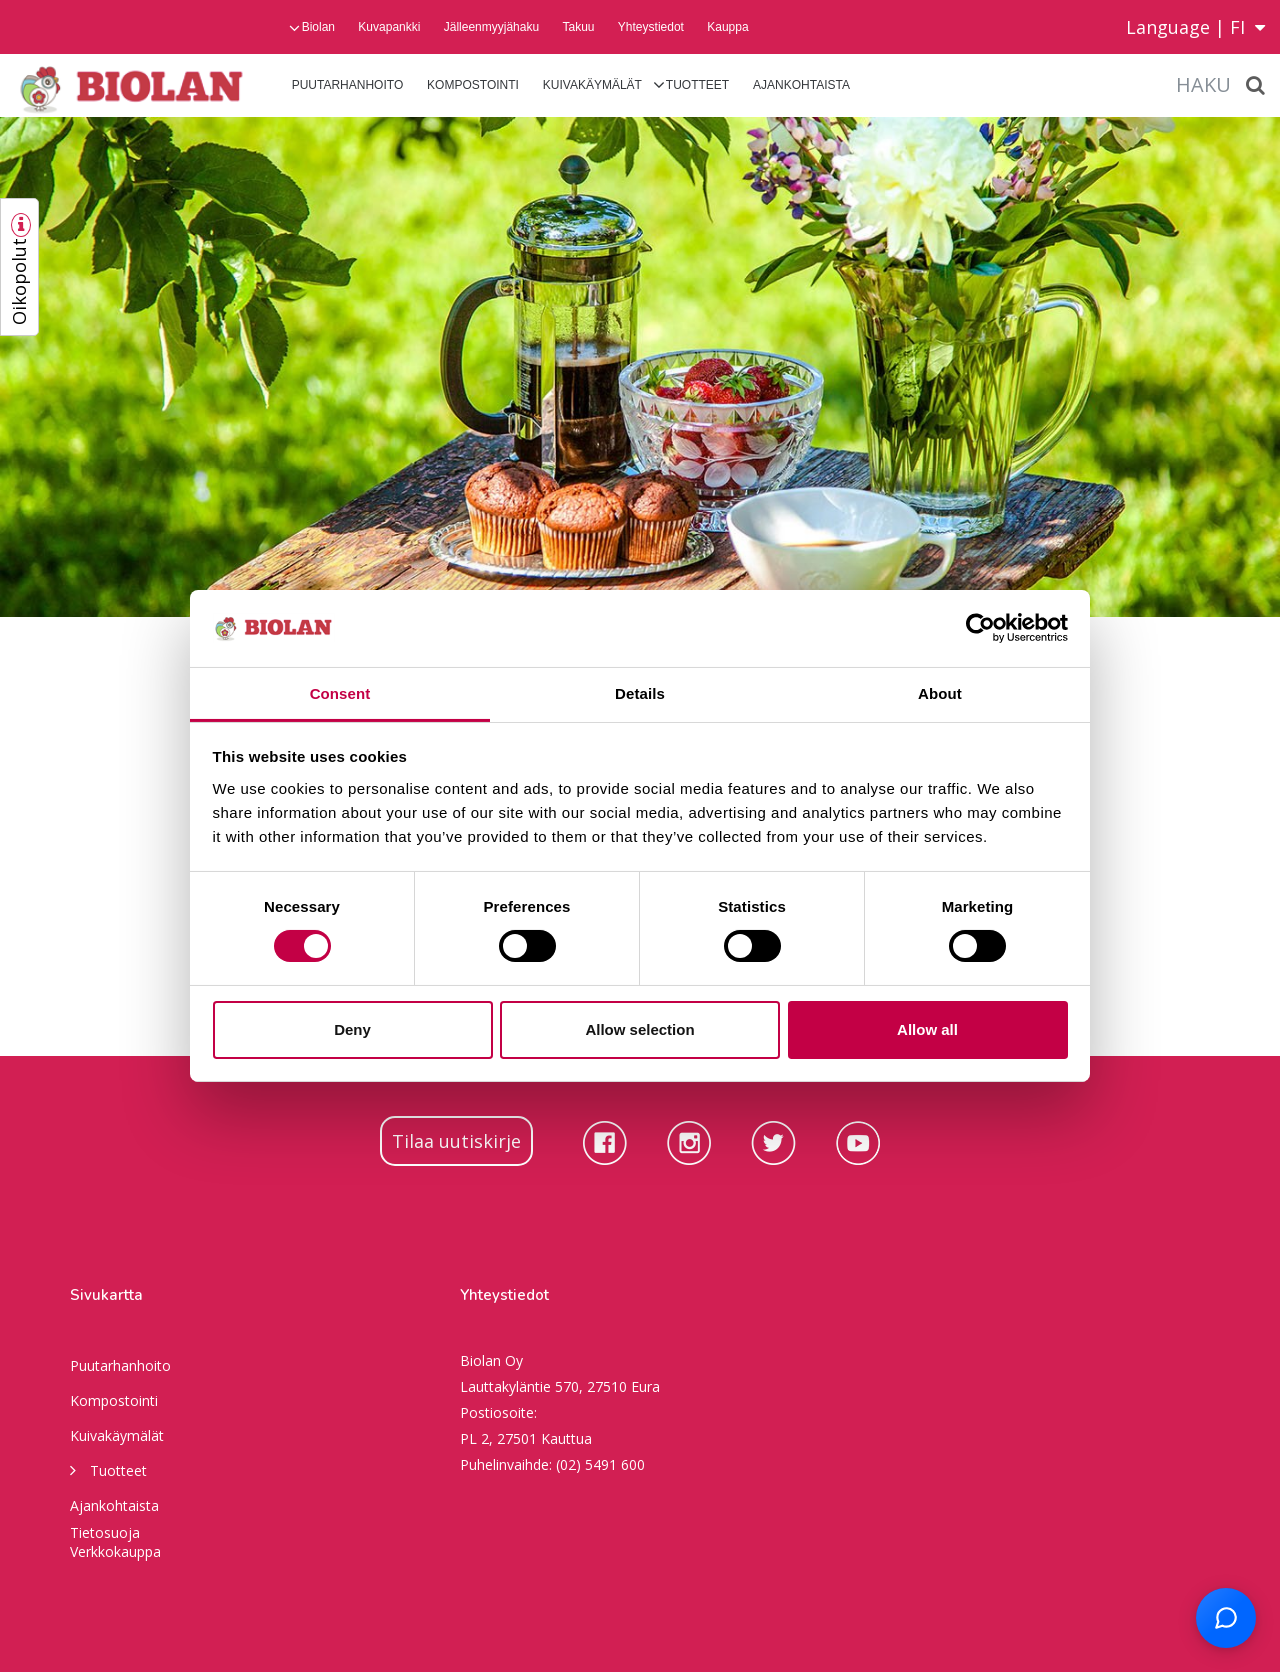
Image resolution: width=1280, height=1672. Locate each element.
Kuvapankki (389, 27)
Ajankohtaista (801, 85)
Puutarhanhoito (348, 85)
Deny (352, 1029)
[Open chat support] (1226, 1618)
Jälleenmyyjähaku (491, 27)
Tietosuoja (105, 1532)
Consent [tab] (340, 693)
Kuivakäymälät (592, 85)
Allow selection (639, 1029)
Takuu (578, 27)
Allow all (927, 1029)
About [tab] (940, 693)
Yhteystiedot (651, 27)
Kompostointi (473, 85)
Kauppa (727, 27)
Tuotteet (697, 85)
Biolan (318, 27)
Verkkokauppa (115, 1551)
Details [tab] (640, 693)
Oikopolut (19, 281)
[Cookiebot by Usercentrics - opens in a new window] (980, 628)
